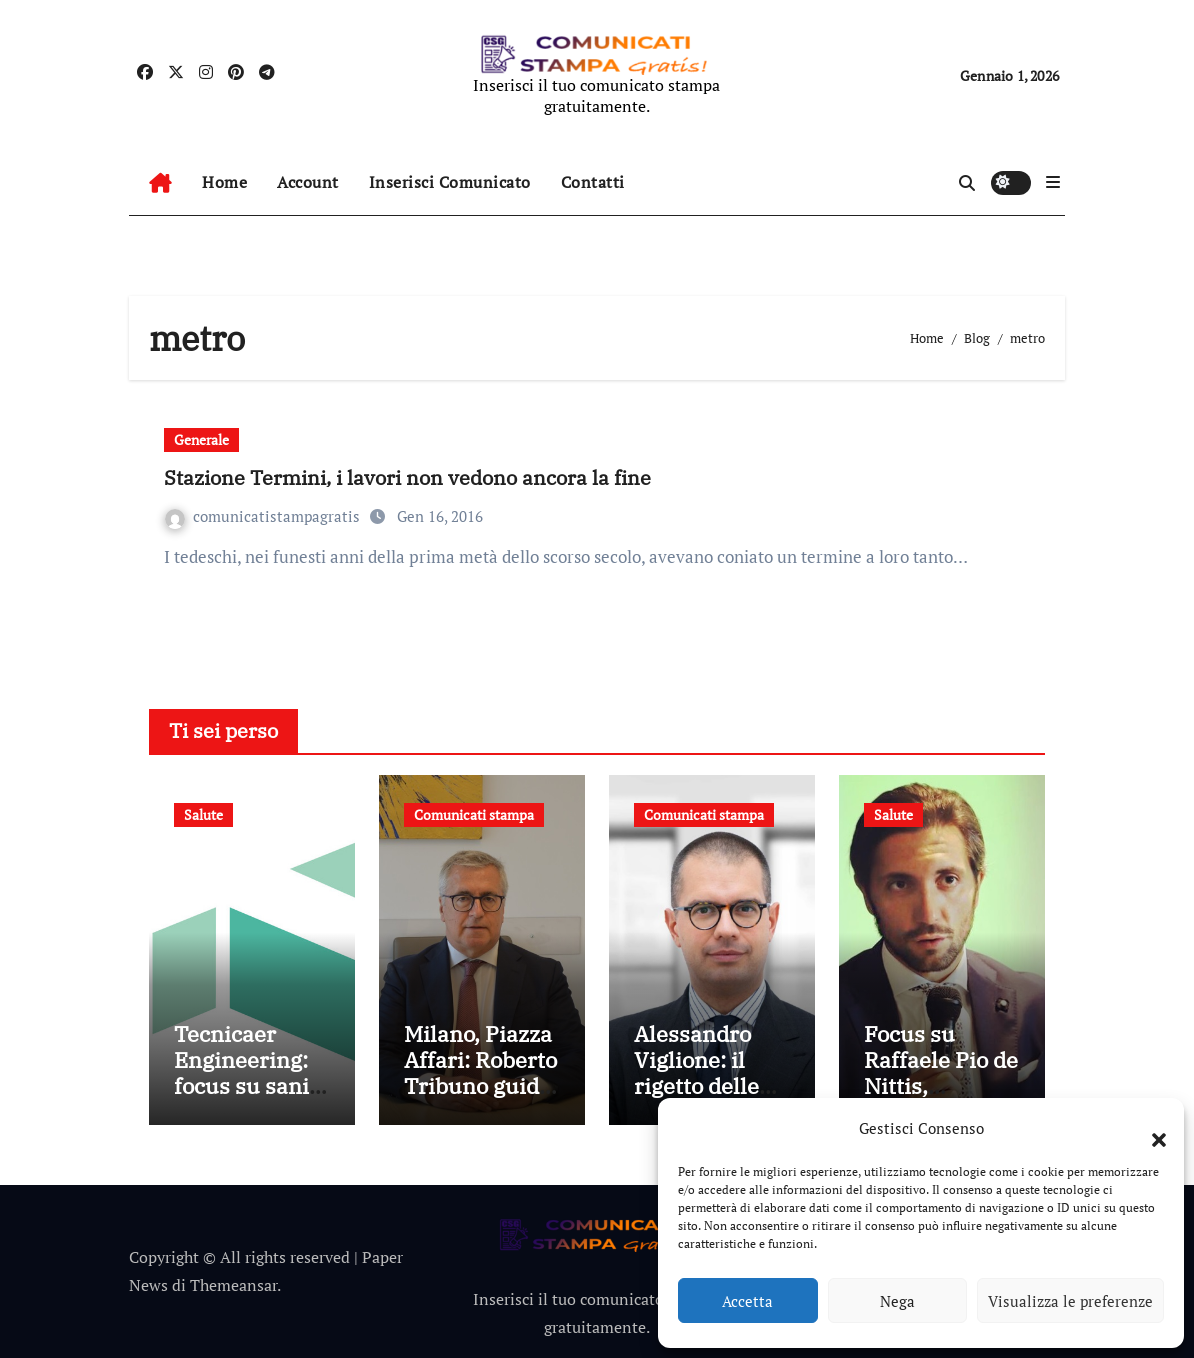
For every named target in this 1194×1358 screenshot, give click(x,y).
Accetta (747, 1301)
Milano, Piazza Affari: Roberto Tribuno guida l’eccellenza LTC (480, 1086)
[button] (1149, 1128)
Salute (203, 814)
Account (308, 182)
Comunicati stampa (474, 814)
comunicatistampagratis (264, 516)
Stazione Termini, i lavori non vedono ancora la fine (407, 477)
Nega (897, 1301)
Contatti (593, 182)
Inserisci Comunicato (450, 182)
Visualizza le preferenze (1070, 1301)
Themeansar (233, 1285)
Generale (201, 439)
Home (224, 182)
